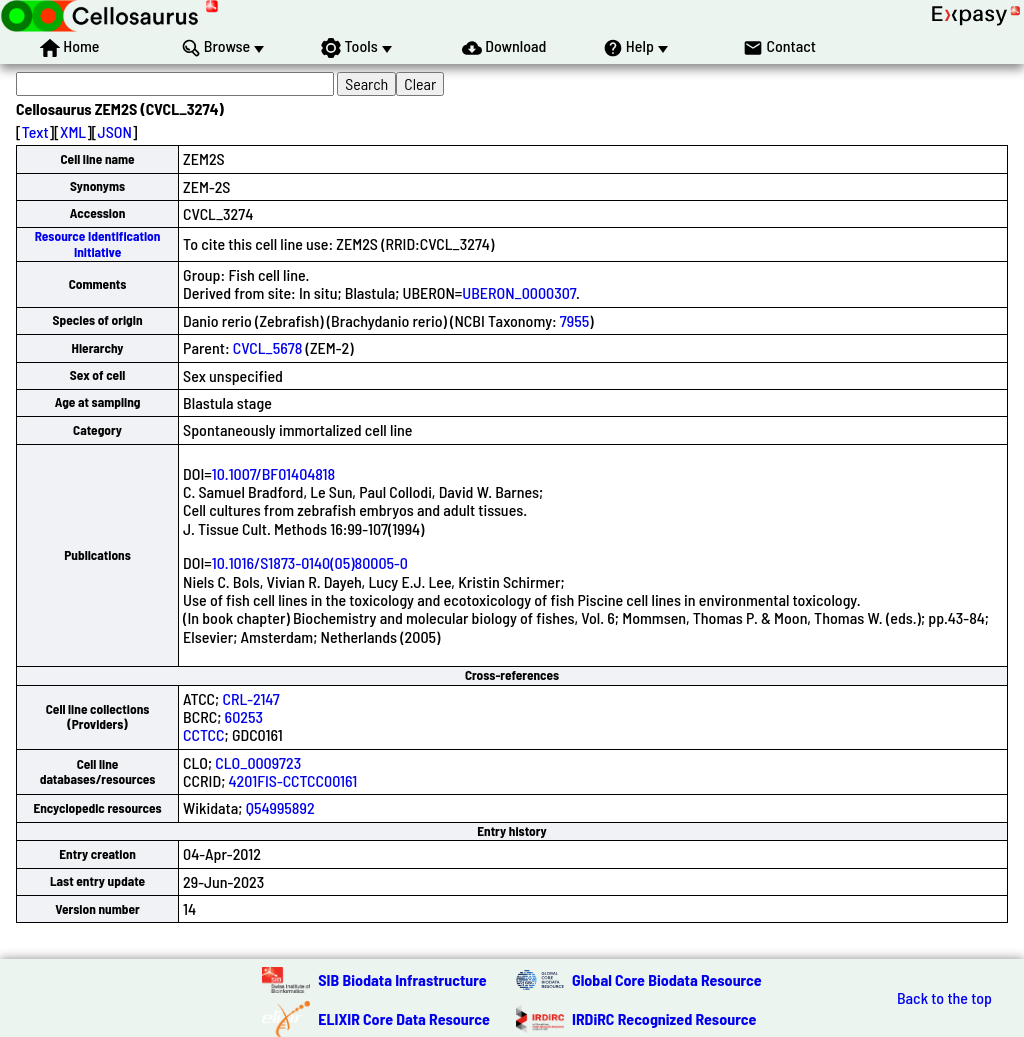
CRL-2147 (250, 698)
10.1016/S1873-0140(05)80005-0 (310, 562)
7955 (574, 320)
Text (35, 131)
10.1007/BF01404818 (273, 473)
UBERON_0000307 (519, 292)
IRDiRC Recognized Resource (664, 1018)
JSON (115, 131)
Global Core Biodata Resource (667, 979)
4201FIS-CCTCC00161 (293, 780)
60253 (244, 716)
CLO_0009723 (258, 762)
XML (73, 131)
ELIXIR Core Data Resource (404, 1018)
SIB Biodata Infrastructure (402, 979)
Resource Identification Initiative (98, 243)
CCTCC (203, 734)
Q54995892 (280, 807)
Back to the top (944, 998)
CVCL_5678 (268, 347)
